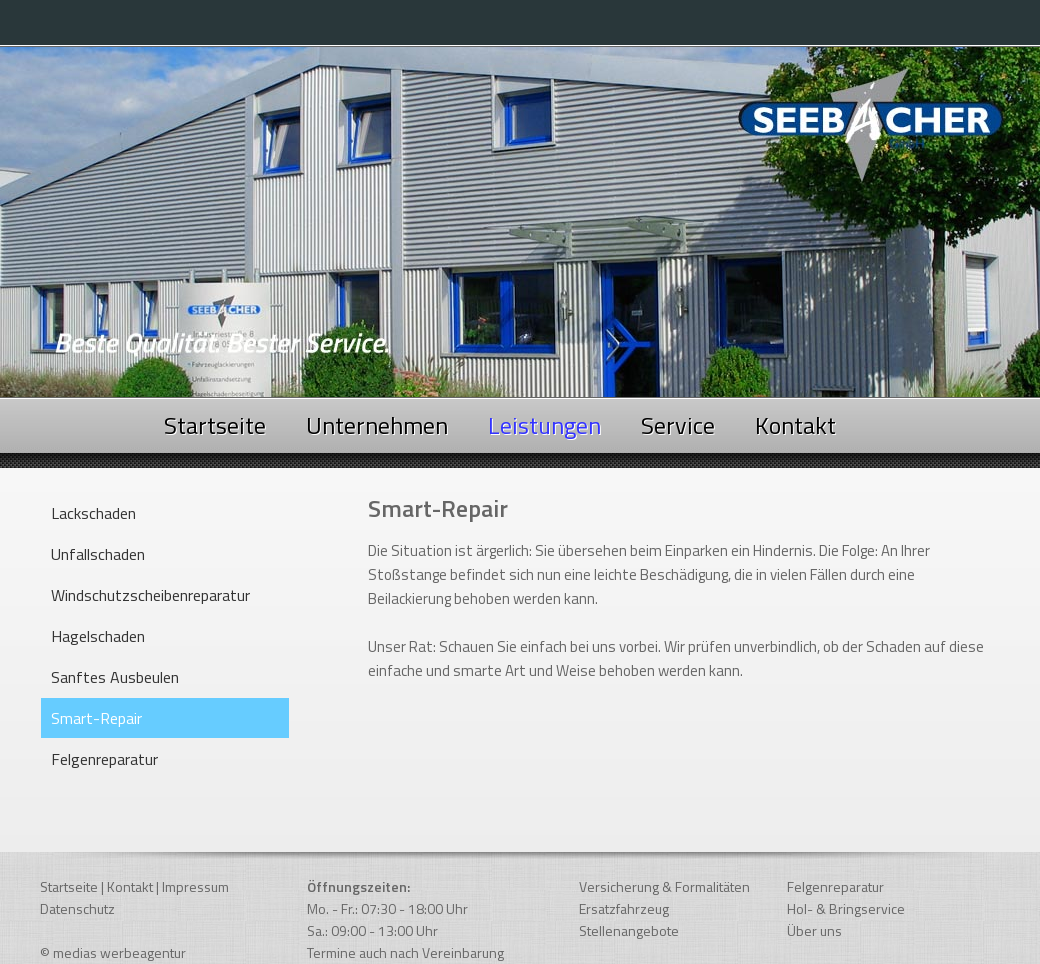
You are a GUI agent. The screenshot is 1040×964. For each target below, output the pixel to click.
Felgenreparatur (104, 759)
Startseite (215, 425)
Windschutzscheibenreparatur (150, 595)
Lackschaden (93, 513)
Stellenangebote (629, 930)
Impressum (195, 886)
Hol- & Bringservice (846, 908)
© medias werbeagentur (113, 952)
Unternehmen (377, 425)
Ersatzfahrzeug (624, 908)
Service (678, 425)
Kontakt (795, 425)
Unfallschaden (98, 554)
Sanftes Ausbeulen (115, 677)
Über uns (814, 930)
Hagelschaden (98, 636)
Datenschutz (77, 908)
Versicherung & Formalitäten (664, 886)
